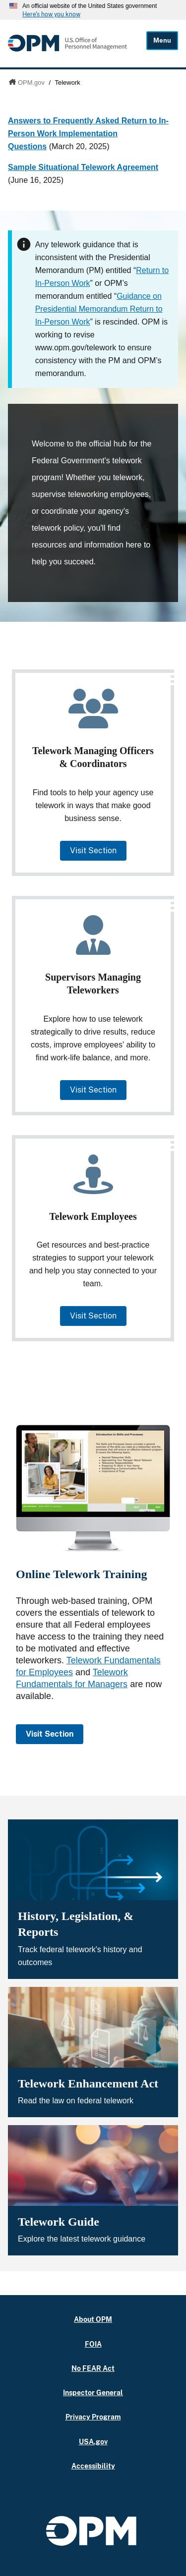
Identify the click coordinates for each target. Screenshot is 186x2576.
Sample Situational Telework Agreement (83, 167)
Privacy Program (93, 2416)
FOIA (93, 2344)
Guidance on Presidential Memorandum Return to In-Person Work (99, 309)
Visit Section (93, 850)
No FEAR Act (93, 2368)
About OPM (93, 2319)
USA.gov (93, 2441)
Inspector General (93, 2392)
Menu (162, 40)
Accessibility (93, 2466)
